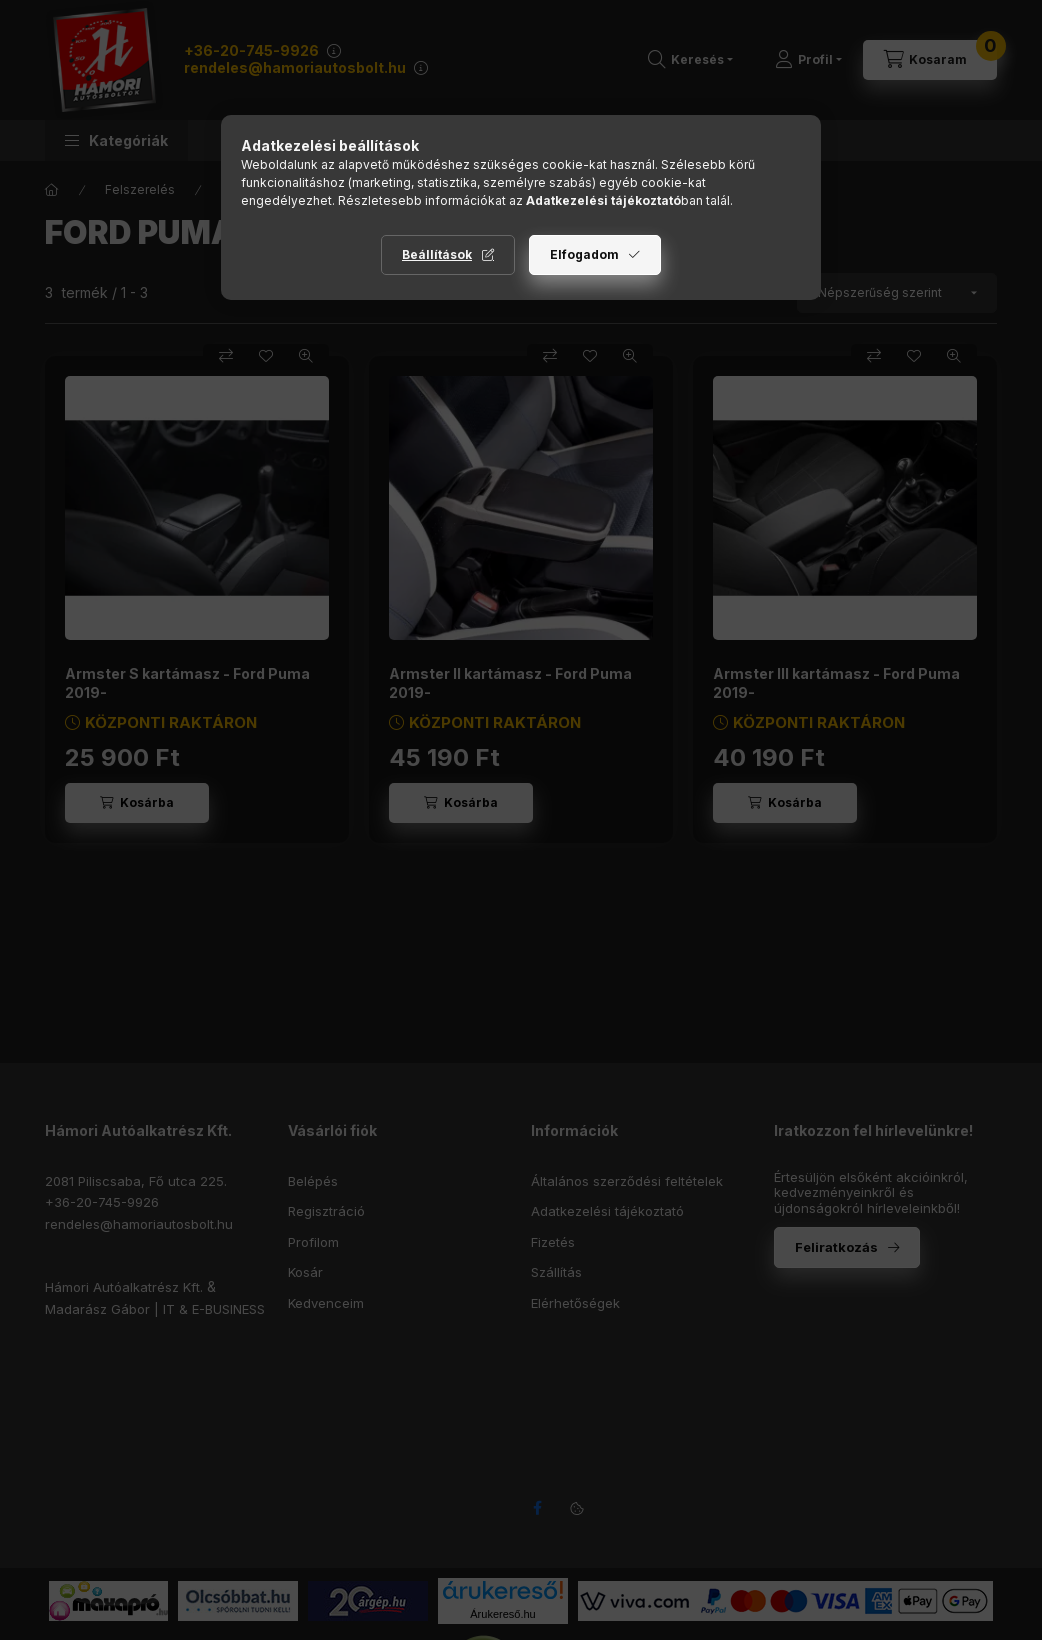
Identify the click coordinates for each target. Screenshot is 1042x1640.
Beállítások (437, 254)
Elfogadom (584, 254)
